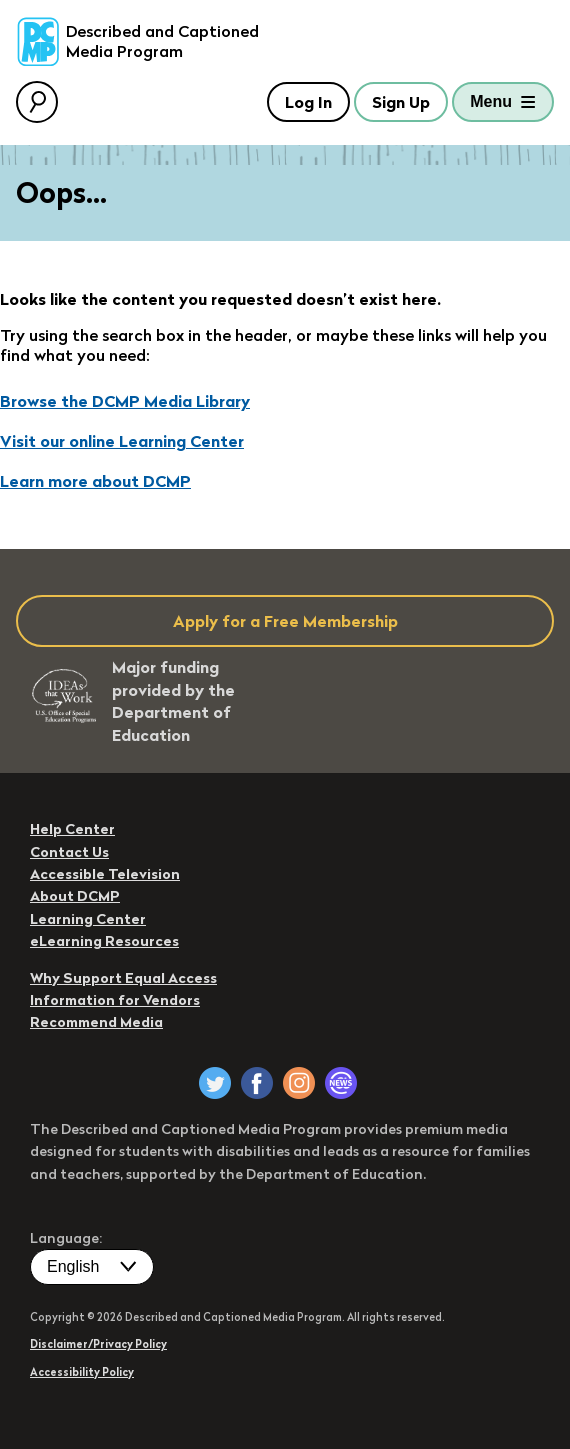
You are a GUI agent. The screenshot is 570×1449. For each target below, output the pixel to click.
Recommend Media (96, 1022)
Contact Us (69, 852)
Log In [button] (308, 102)
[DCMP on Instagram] (299, 1083)
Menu (491, 101)
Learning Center (88, 919)
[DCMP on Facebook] (257, 1083)
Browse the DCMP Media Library (125, 401)
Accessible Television (105, 874)
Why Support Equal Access (123, 978)
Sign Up (401, 102)
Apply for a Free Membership (285, 621)
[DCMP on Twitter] (215, 1083)
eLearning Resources (104, 941)
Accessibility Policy (82, 1372)
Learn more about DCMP (95, 481)
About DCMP (75, 896)
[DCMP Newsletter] (341, 1083)
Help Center (72, 829)
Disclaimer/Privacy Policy (98, 1344)
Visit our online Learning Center (122, 441)
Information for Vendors (115, 1000)
